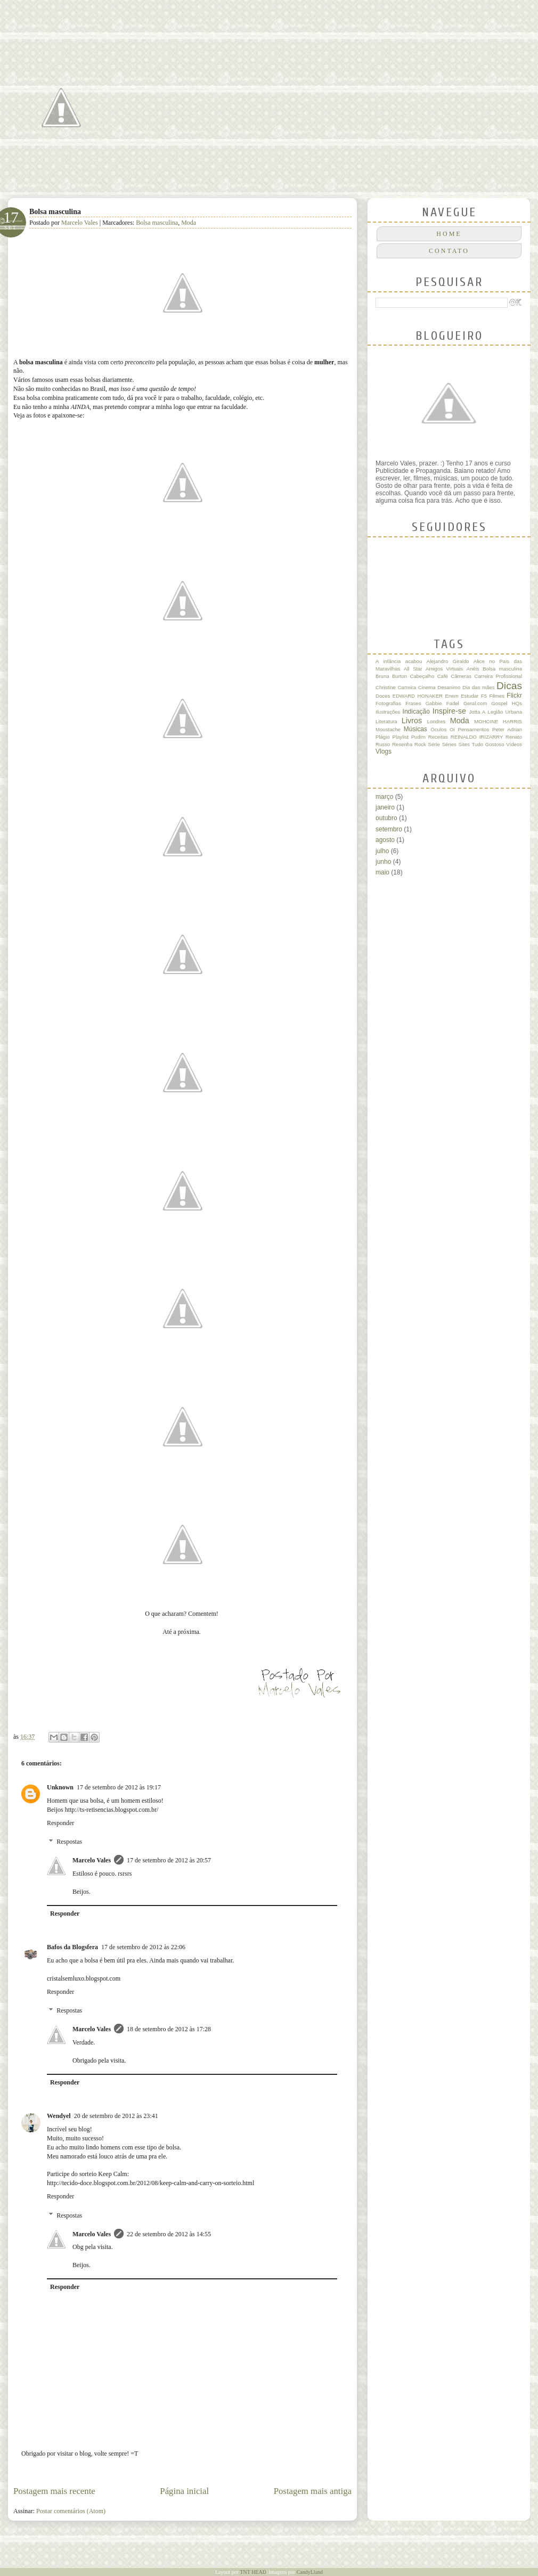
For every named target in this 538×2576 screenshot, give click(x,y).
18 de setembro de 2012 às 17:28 (169, 2029)
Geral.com (475, 703)
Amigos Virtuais (444, 669)
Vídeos (514, 744)
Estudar (469, 696)
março (384, 796)
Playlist (400, 737)
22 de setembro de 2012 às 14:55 (169, 2234)
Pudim (418, 737)
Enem (452, 696)
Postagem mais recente (54, 2491)
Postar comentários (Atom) (70, 2511)
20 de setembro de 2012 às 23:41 (116, 2116)
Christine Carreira (396, 687)
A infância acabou (399, 661)
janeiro (385, 807)
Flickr (514, 695)
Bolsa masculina (157, 222)
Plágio (383, 737)
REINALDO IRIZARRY (477, 737)
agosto (385, 840)
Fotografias (388, 703)
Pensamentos (474, 729)
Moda (188, 222)
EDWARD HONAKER (418, 696)
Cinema (427, 687)
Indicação (416, 711)
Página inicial (184, 2491)
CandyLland (310, 2572)
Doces (383, 696)
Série (434, 744)
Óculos (438, 729)
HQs (517, 703)
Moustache (388, 729)
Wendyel (59, 2116)
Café (442, 676)
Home (448, 234)
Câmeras (461, 676)
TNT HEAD (253, 2572)
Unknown (60, 1787)
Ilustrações (388, 712)
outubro (386, 818)
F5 (484, 696)
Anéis (473, 669)
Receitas (438, 737)
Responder (60, 1823)
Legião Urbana (505, 712)
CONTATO (449, 251)
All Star (413, 669)
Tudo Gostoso (488, 744)
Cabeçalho (422, 676)
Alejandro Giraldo (448, 661)
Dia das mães (478, 687)
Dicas (509, 685)
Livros (412, 720)
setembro (389, 829)
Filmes (497, 696)
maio (382, 872)
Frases (413, 703)
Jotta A (477, 712)
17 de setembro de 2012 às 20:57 (169, 1860)
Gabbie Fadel (442, 703)
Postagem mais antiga (313, 2491)
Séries (449, 744)
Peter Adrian (507, 729)
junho (383, 861)
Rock (420, 744)
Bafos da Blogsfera (72, 1947)
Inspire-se (449, 711)
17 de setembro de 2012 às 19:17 (119, 1787)
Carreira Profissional (498, 676)
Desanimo (448, 687)
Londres (436, 721)
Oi (452, 729)
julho (382, 851)
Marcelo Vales (80, 222)
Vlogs (384, 751)
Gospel (499, 703)
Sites (464, 744)
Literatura (386, 721)
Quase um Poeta (128, 46)
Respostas (69, 1842)
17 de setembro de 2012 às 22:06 (143, 1947)
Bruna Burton (391, 676)
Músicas (415, 729)
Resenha (402, 744)
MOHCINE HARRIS (498, 721)
